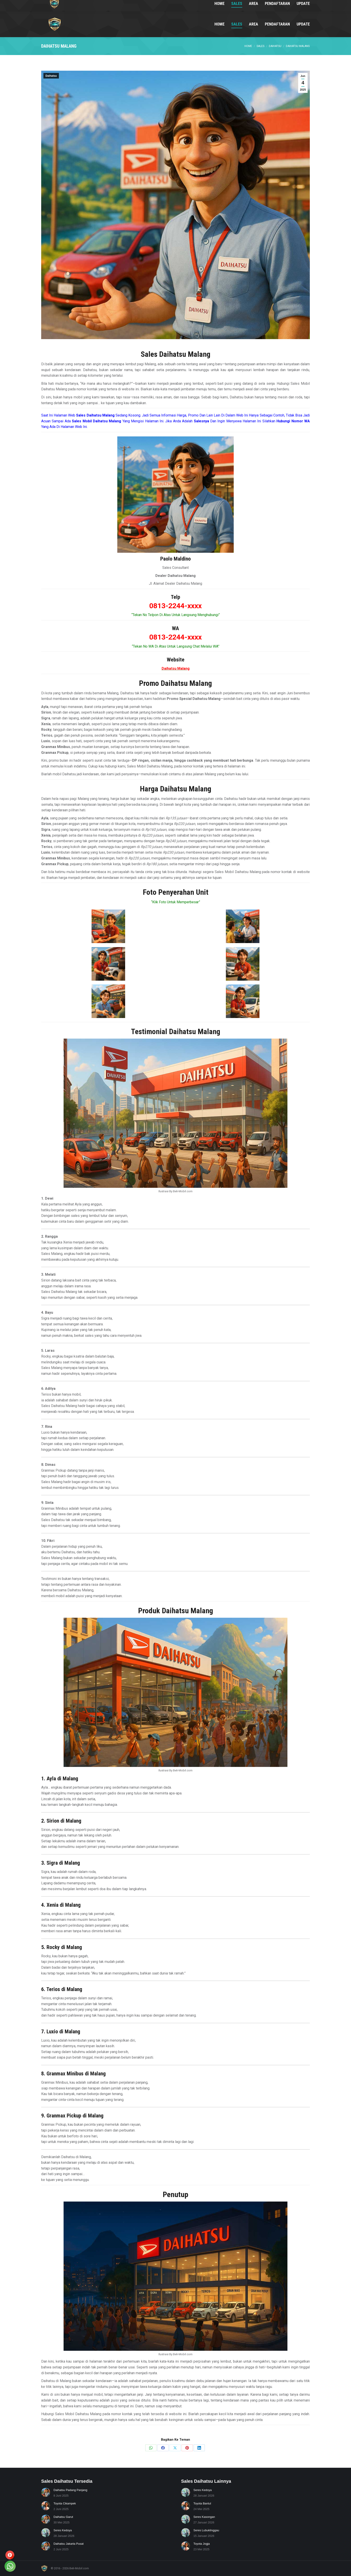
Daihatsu (51, 75)
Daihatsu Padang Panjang (70, 2490)
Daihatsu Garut (63, 2517)
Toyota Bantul (202, 2503)
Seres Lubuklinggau (206, 2530)
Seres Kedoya (63, 2530)
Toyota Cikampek (65, 2503)
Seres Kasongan (204, 2517)
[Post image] (45, 2492)
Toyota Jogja (201, 2543)
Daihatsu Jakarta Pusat (68, 2543)
